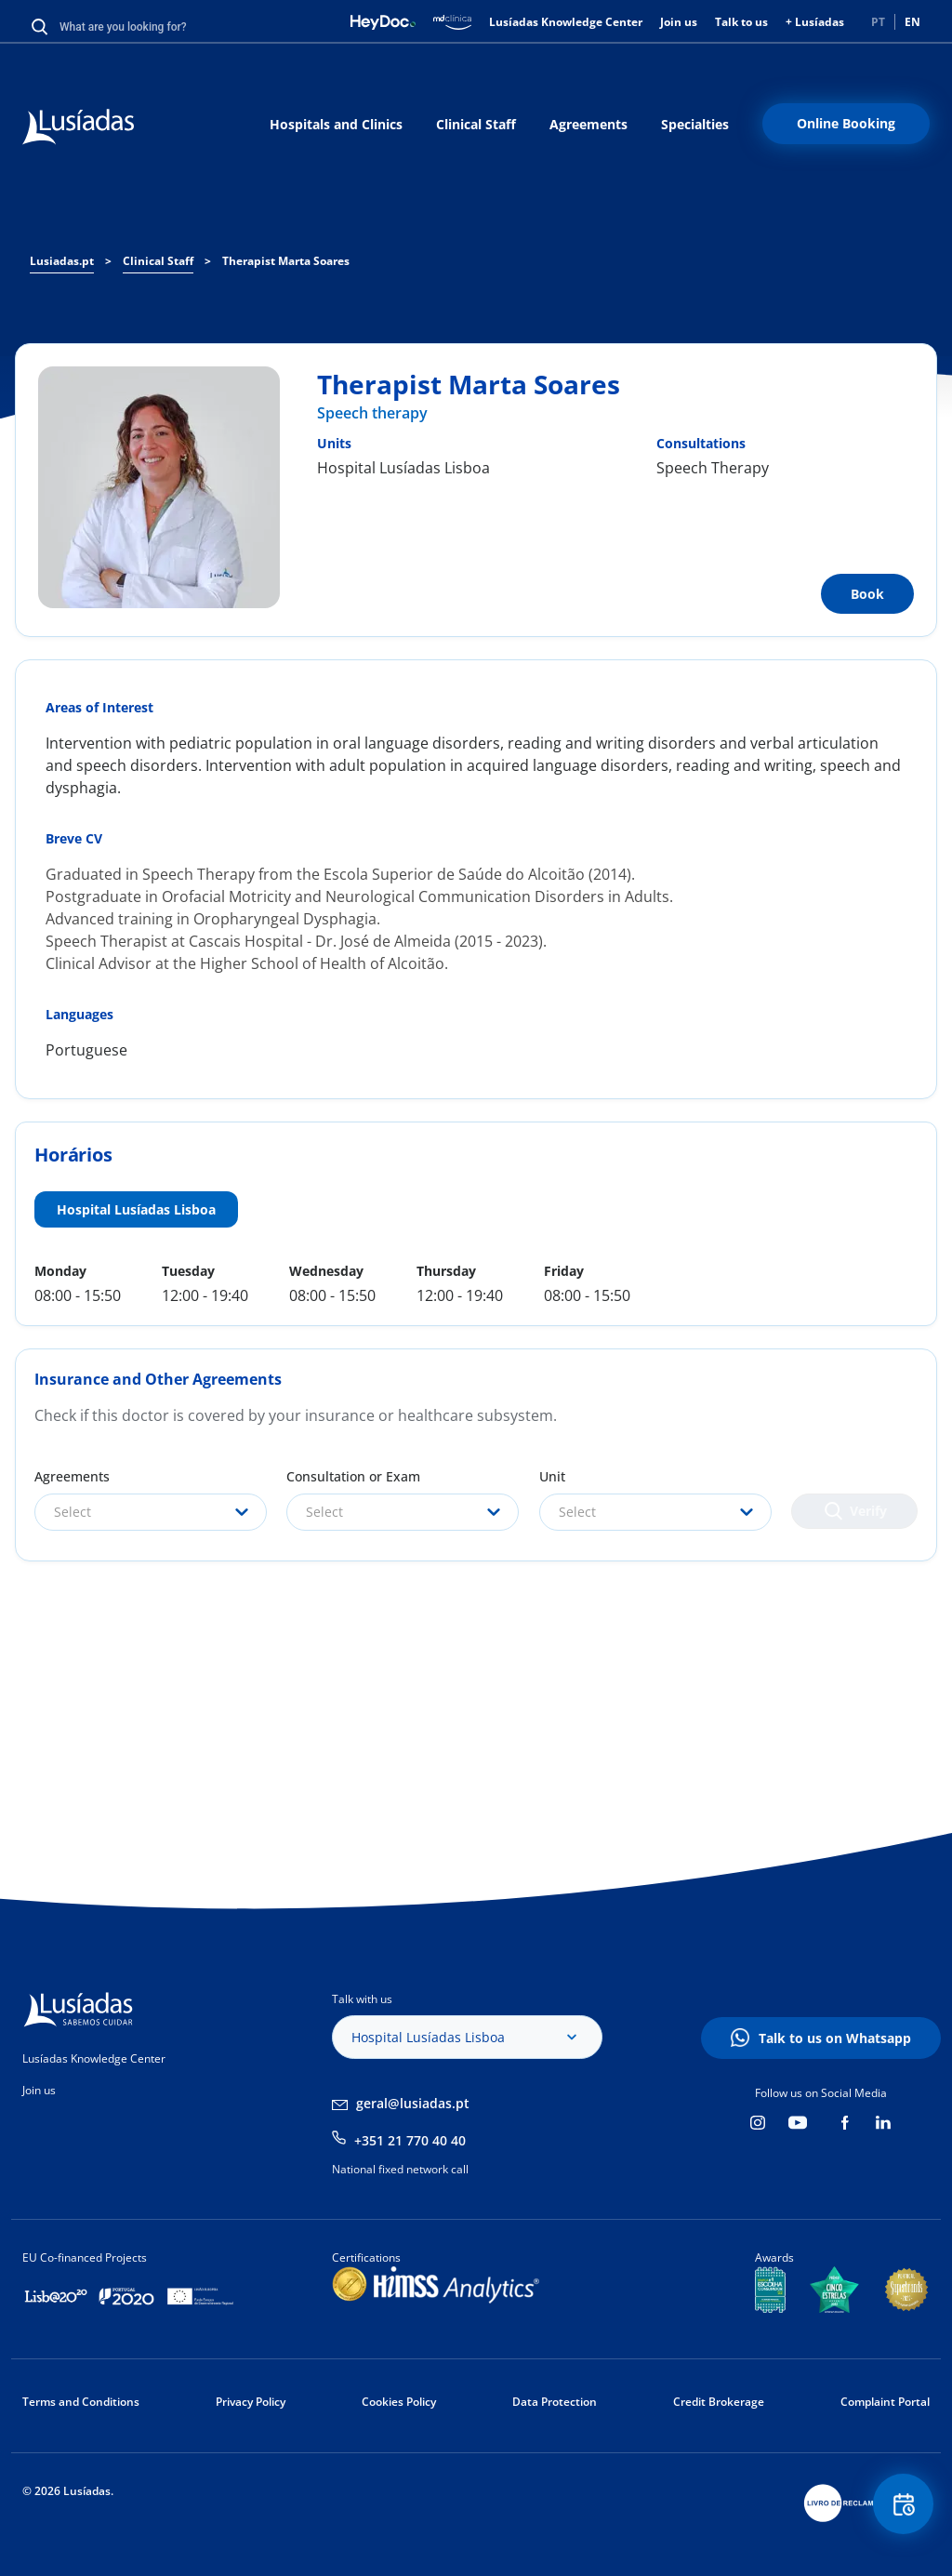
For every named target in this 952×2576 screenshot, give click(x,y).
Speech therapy (372, 413)
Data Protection (554, 2402)
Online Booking (846, 123)
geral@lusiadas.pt (412, 2103)
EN (912, 22)
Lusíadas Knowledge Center (565, 22)
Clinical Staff (476, 124)
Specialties (695, 124)
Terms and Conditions (80, 2402)
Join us (678, 22)
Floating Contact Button (901, 2507)
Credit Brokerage (718, 2402)
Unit (552, 1476)
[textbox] (150, 1512)
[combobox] (150, 1512)
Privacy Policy (250, 2402)
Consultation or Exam (353, 1476)
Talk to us (741, 22)
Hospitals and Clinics (336, 124)
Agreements (588, 124)
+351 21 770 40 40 (410, 2140)
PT (878, 22)
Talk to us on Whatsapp (835, 2038)
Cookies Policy (399, 2402)
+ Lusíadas (815, 22)
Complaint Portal (885, 2402)
